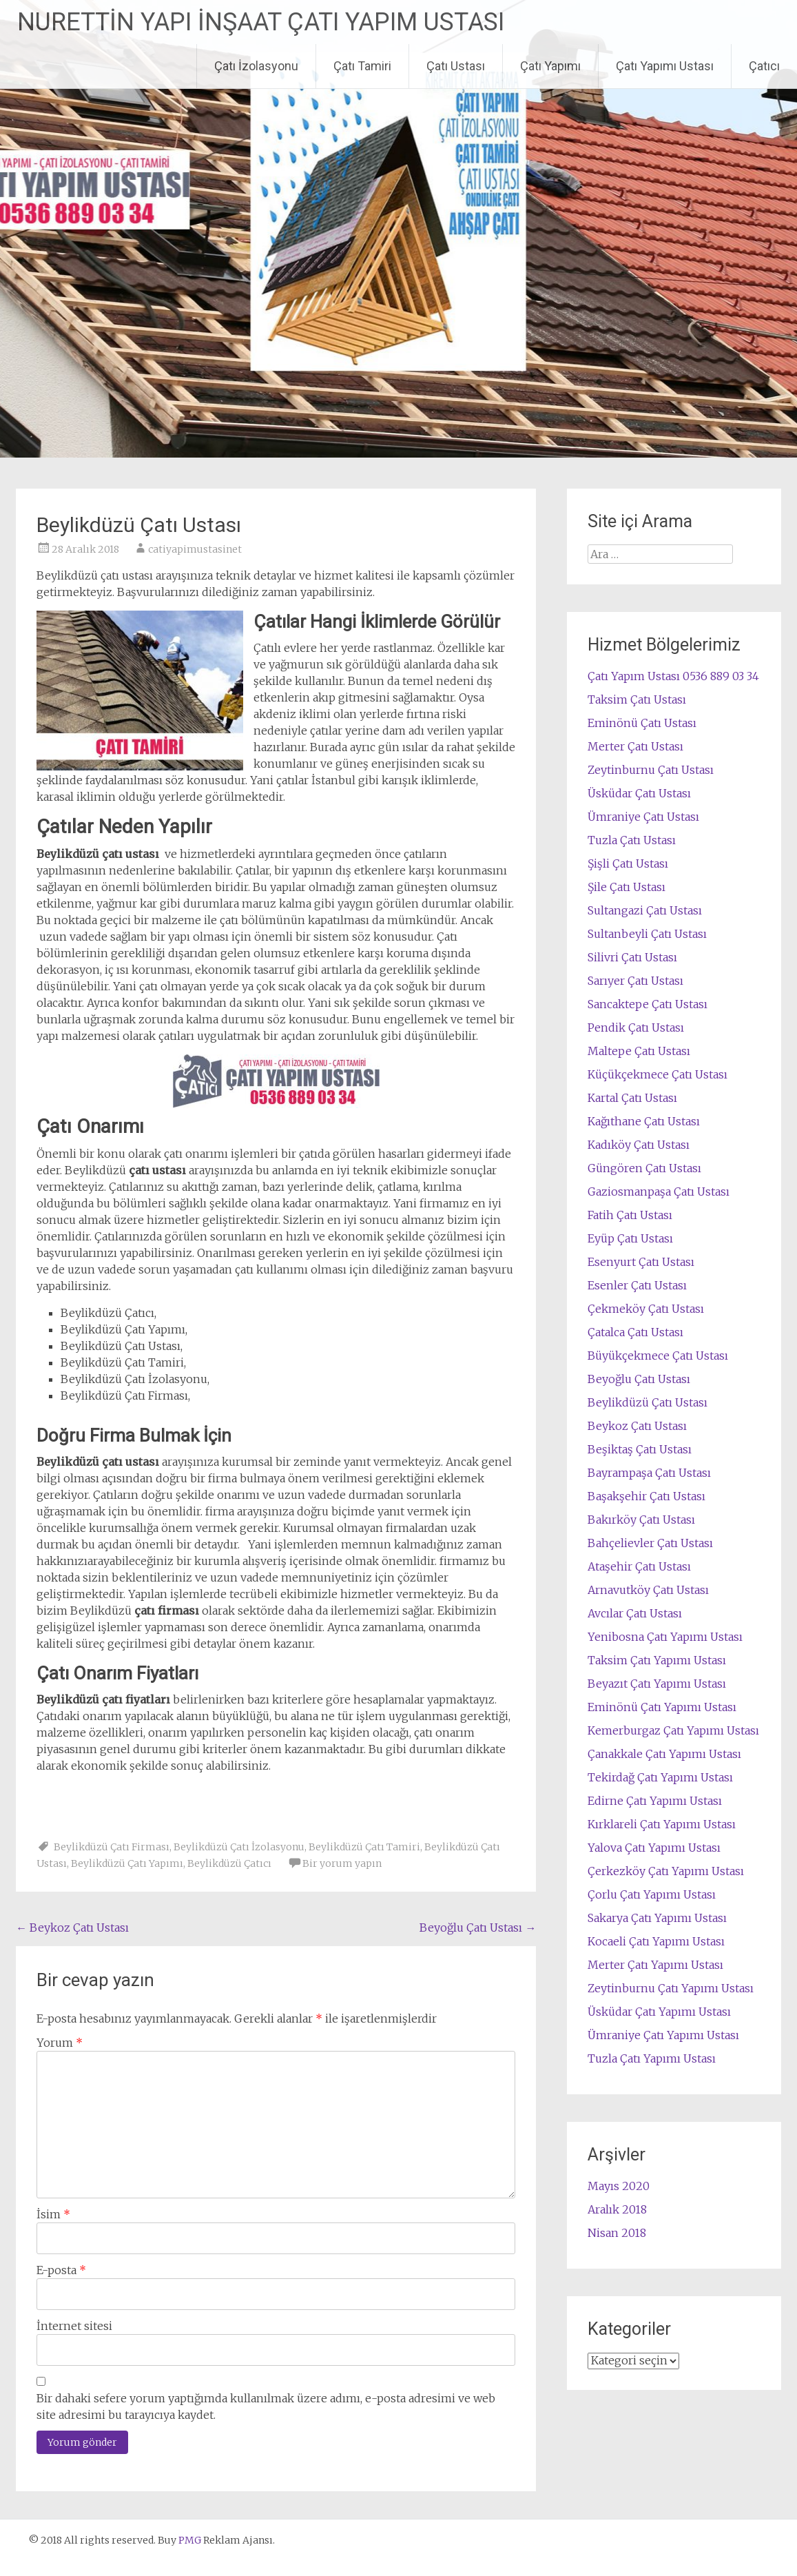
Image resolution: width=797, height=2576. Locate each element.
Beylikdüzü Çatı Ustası (647, 1402)
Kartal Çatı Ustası (632, 1098)
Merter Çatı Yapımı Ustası (655, 1965)
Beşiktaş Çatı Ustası (640, 1449)
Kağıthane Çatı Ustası (644, 1121)
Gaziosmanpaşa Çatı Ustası (658, 1191)
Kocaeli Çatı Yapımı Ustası (656, 1941)
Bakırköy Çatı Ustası (641, 1519)
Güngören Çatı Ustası (644, 1168)
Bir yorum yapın (342, 1863)
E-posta (61, 2270)
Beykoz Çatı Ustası (72, 1927)
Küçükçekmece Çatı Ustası (657, 1074)
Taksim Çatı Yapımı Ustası (657, 1660)
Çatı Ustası (455, 66)
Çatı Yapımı (550, 66)
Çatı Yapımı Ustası (665, 66)
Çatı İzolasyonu (256, 66)
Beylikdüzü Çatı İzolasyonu (239, 1847)
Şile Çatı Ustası (626, 887)
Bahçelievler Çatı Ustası (650, 1543)
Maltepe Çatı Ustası (639, 1051)
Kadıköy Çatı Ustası (639, 1145)
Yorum (60, 2042)
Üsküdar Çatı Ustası (639, 793)
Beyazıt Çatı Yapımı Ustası (657, 1683)
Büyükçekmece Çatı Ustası (658, 1355)
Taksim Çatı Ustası (637, 699)
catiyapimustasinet (195, 549)
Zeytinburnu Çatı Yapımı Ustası (671, 1988)
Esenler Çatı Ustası (637, 1285)
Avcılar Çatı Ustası (635, 1613)
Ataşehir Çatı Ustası (639, 1566)
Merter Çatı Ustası (635, 746)
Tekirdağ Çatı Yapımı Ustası (660, 1777)
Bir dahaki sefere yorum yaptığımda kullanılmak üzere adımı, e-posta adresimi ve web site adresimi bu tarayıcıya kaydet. (266, 2406)
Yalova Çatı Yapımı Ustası (654, 1847)
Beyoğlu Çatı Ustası (478, 1927)
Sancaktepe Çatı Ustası (647, 1004)
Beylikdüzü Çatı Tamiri (364, 1847)
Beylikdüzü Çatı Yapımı (127, 1863)
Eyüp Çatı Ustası (630, 1238)
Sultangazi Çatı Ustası (645, 910)
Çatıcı (764, 66)
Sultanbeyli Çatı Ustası (647, 934)
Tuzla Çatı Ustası (632, 840)
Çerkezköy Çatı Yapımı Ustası (666, 1871)
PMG (190, 2540)
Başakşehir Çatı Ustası (646, 1496)
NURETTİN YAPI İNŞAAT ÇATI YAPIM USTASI (260, 22)
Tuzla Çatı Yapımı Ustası (652, 2058)
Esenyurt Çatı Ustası (641, 1262)
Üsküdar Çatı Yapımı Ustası (659, 2011)
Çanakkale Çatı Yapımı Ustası (664, 1754)
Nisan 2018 (617, 2233)
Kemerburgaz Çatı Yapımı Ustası (673, 1730)
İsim (53, 2214)
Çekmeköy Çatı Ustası (646, 1309)
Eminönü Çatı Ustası (642, 723)
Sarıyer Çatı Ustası (635, 981)
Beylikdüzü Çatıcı (229, 1863)
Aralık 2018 (617, 2209)
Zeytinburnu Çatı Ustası (651, 770)
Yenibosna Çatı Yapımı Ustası (665, 1637)
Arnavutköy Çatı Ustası (648, 1590)
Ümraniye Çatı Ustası (643, 817)
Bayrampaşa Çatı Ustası (649, 1473)
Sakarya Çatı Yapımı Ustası (657, 1918)
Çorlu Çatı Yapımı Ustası (652, 1894)
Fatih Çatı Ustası (630, 1215)
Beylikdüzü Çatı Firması (111, 1847)
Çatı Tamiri (362, 66)
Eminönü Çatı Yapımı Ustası (662, 1707)
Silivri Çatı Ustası (632, 957)
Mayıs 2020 (619, 2186)
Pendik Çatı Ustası (636, 1027)
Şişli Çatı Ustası (628, 863)
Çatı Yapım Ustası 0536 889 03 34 (673, 676)
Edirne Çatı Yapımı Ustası (655, 1801)
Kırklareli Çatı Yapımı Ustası (662, 1824)
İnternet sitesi (74, 2326)
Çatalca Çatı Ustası (635, 1332)
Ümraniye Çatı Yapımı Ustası (663, 2035)
